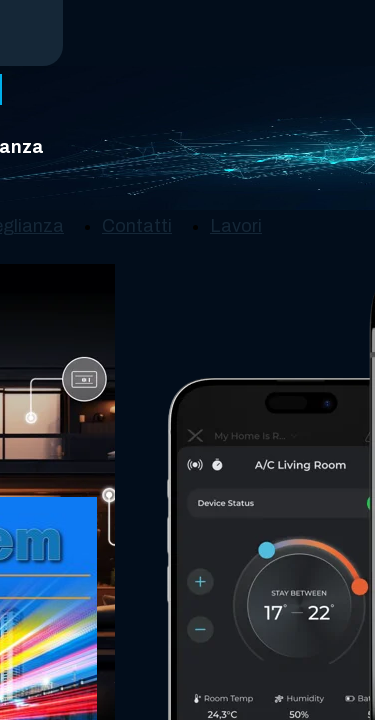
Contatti (137, 226)
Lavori (236, 226)
